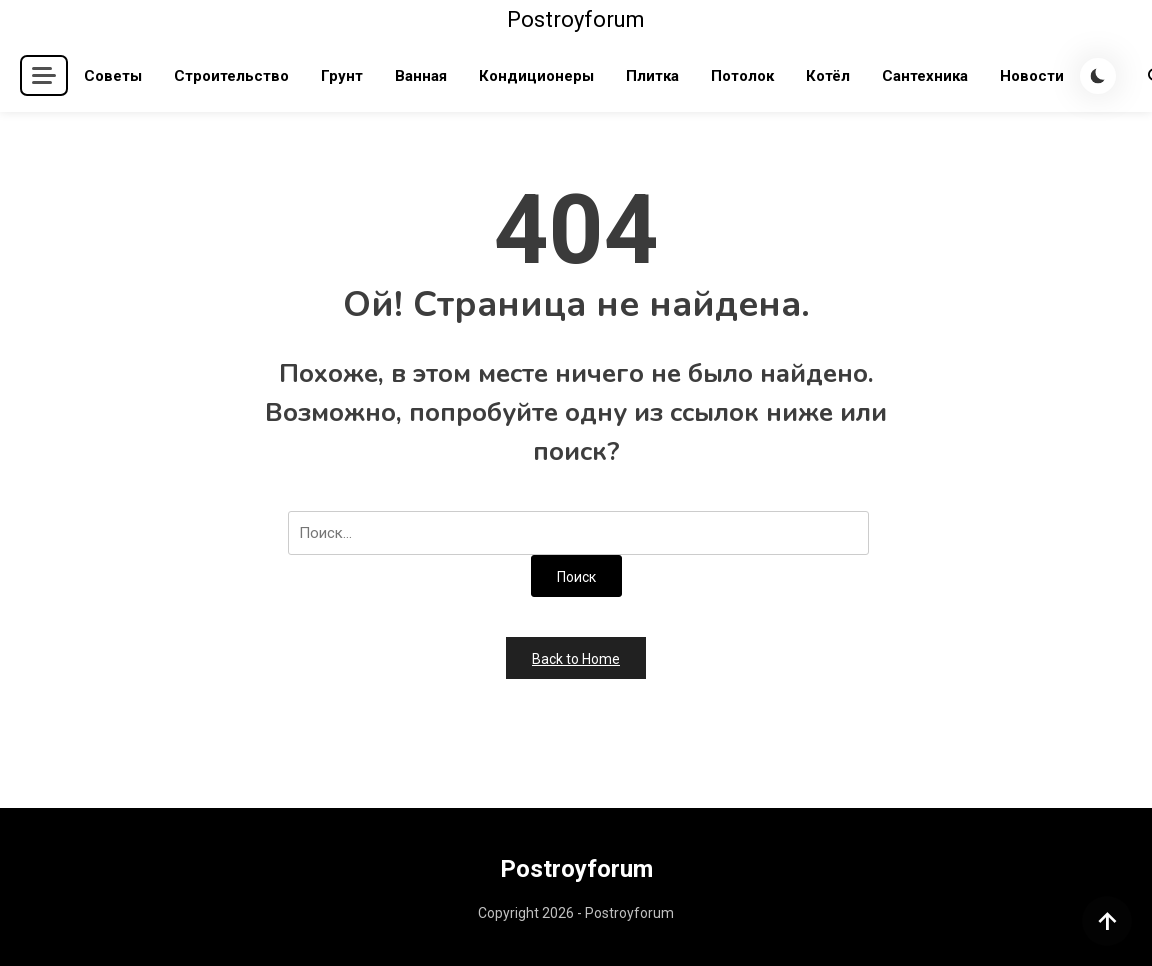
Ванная (421, 76)
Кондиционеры (536, 76)
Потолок (742, 76)
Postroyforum (576, 19)
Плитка (652, 76)
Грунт (342, 76)
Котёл (828, 76)
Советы (113, 76)
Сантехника (925, 76)
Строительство (231, 76)
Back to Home (576, 659)
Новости (1032, 76)
